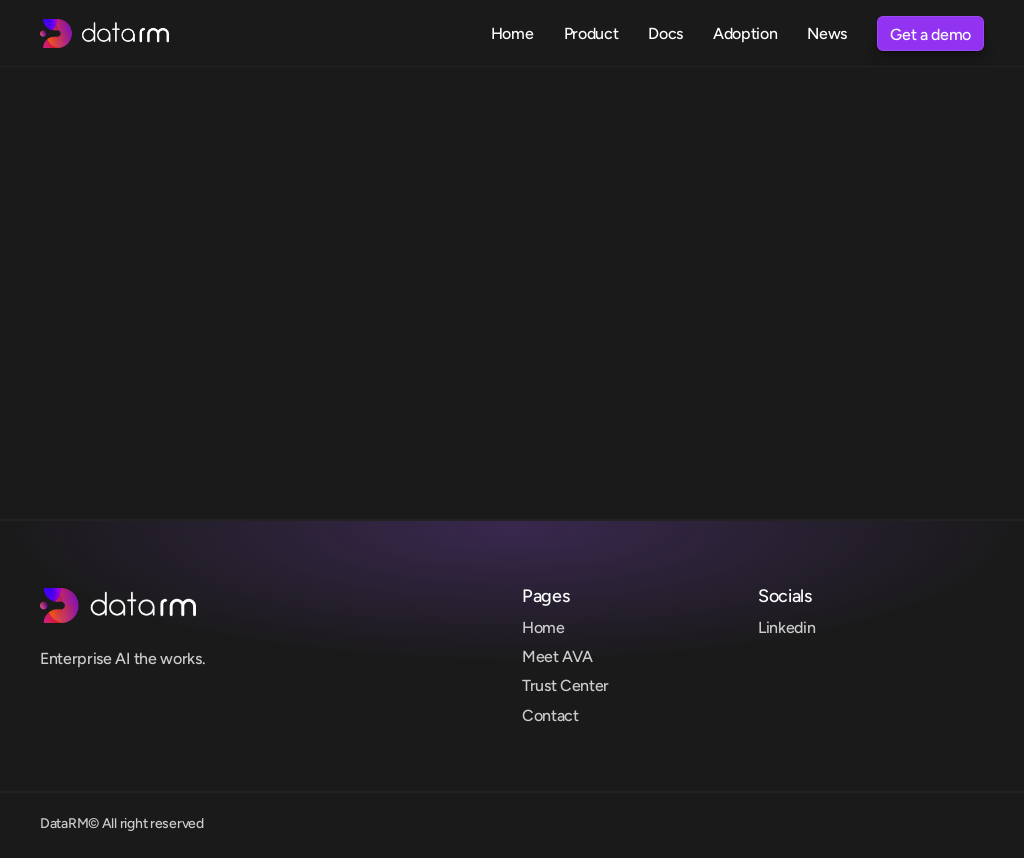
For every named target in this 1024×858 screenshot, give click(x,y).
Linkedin (786, 627)
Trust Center (565, 685)
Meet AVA (557, 656)
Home (543, 627)
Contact (550, 715)
